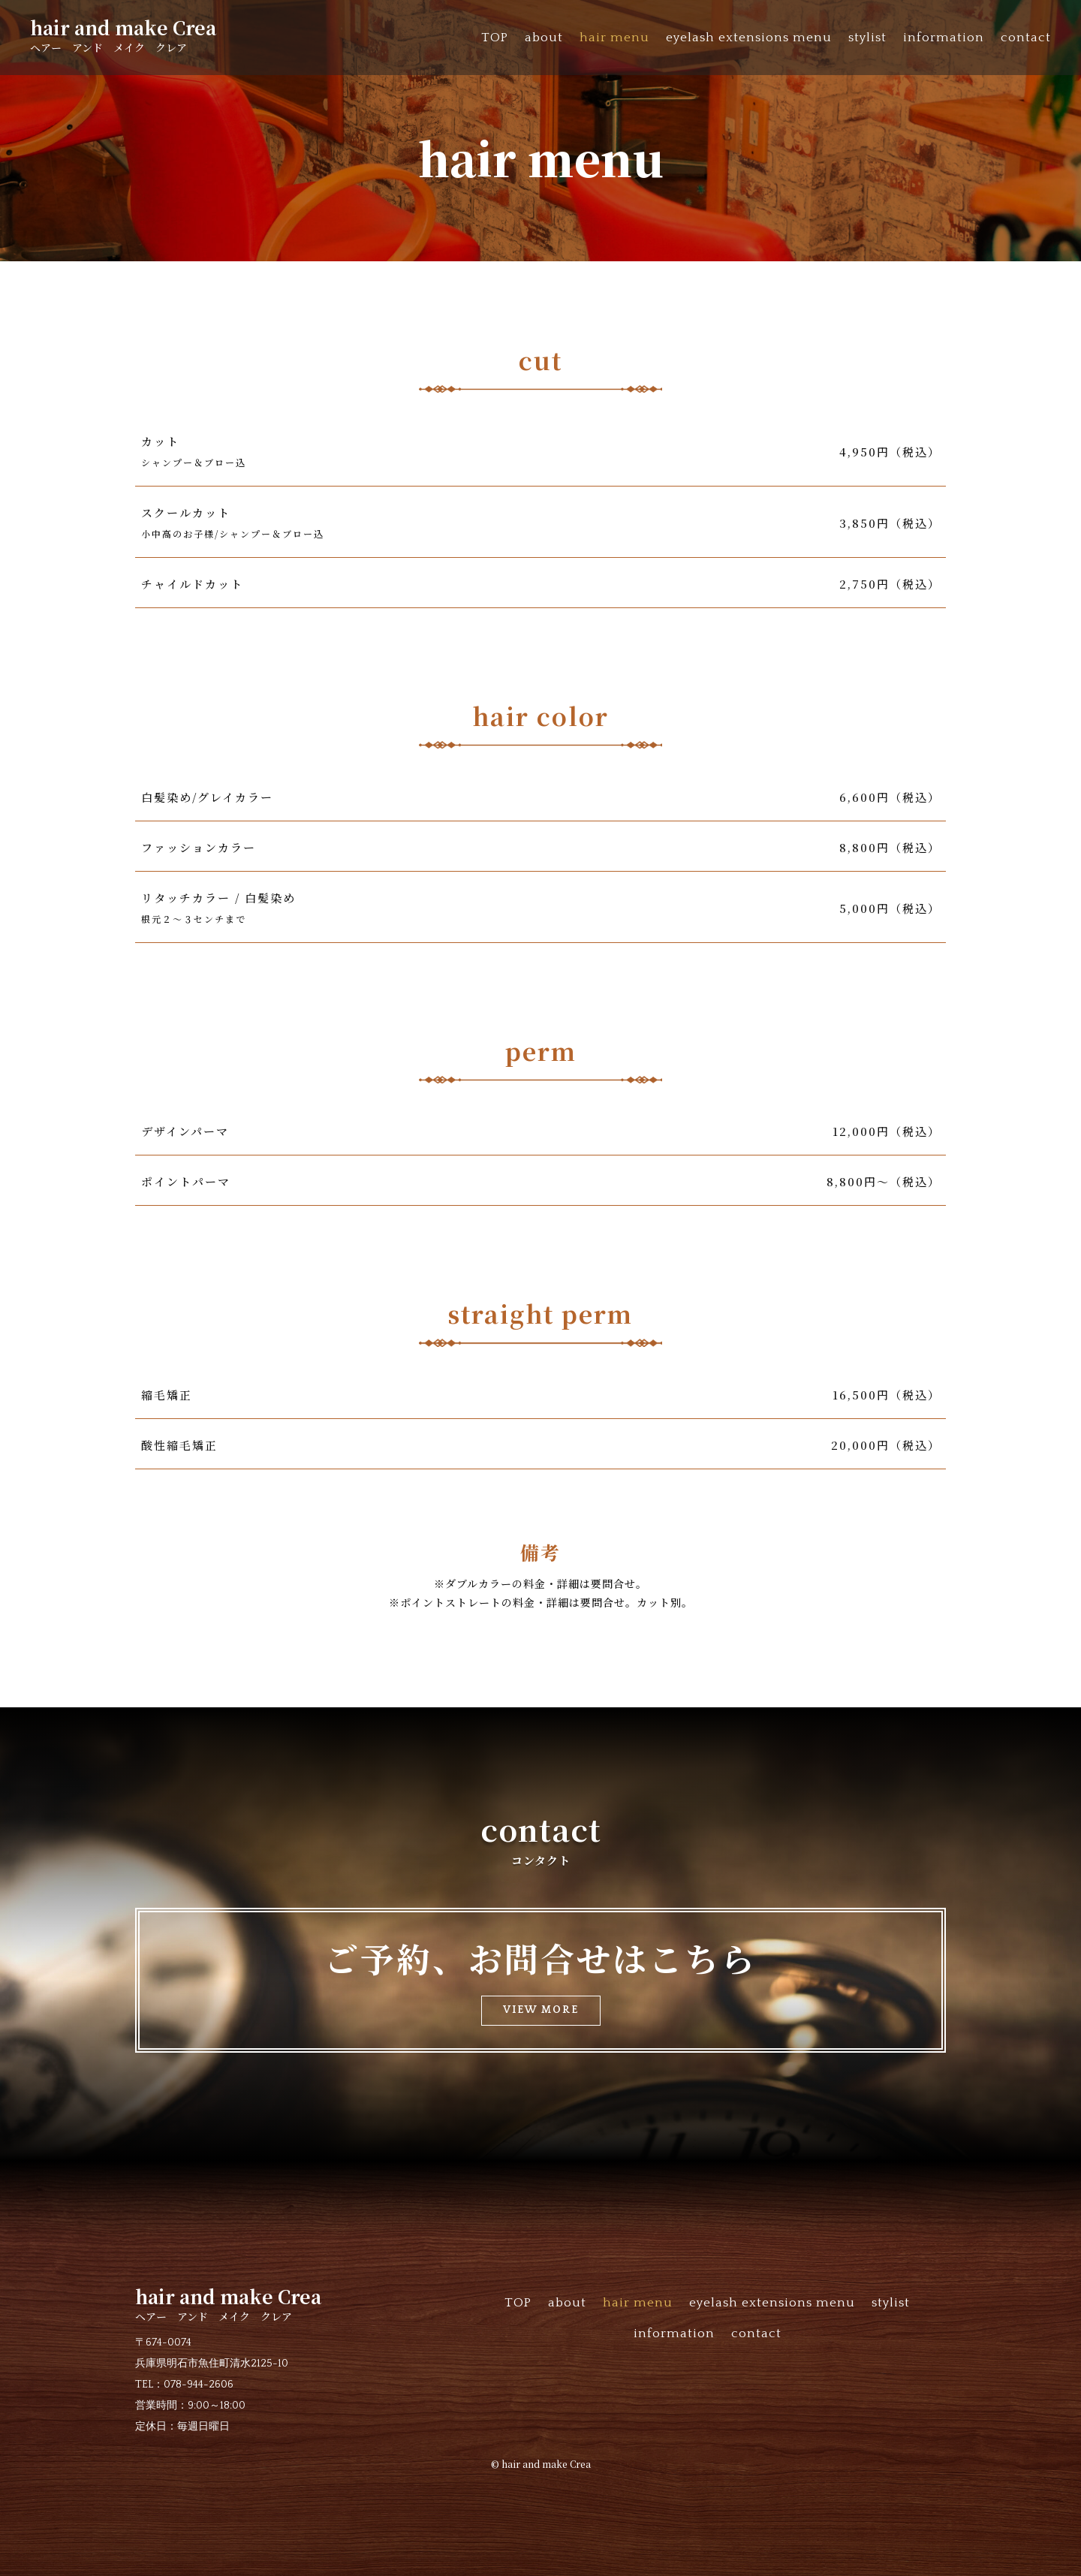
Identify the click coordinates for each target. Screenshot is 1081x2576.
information (943, 38)
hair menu (614, 38)
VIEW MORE (541, 2010)
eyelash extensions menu (749, 38)
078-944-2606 (198, 2385)
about (544, 38)
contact (1026, 38)
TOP (494, 38)
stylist (867, 38)
